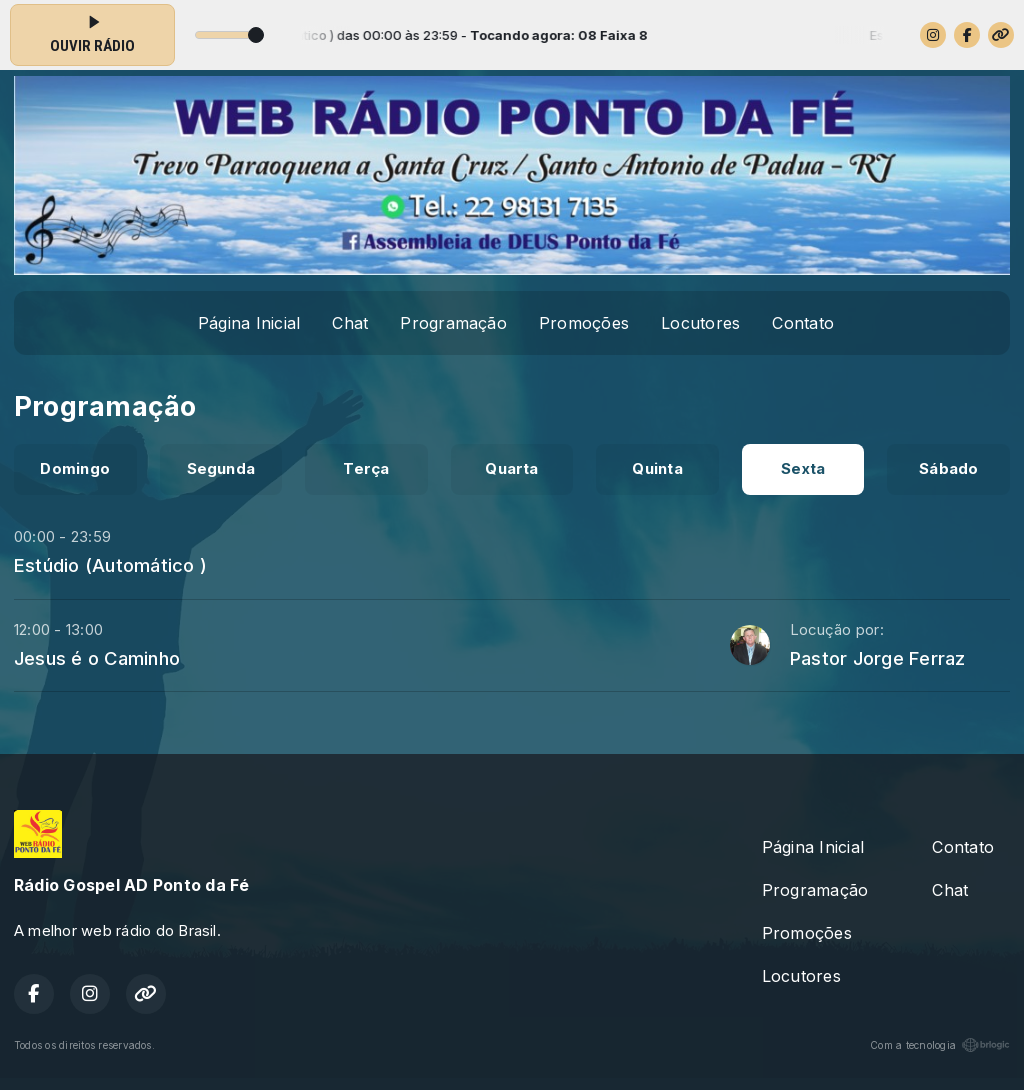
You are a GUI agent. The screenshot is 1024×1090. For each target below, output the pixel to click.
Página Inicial (249, 323)
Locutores (700, 323)
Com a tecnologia (940, 1045)
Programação (453, 323)
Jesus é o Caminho (97, 658)
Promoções (584, 323)
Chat (350, 323)
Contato (803, 323)
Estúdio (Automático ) (110, 565)
